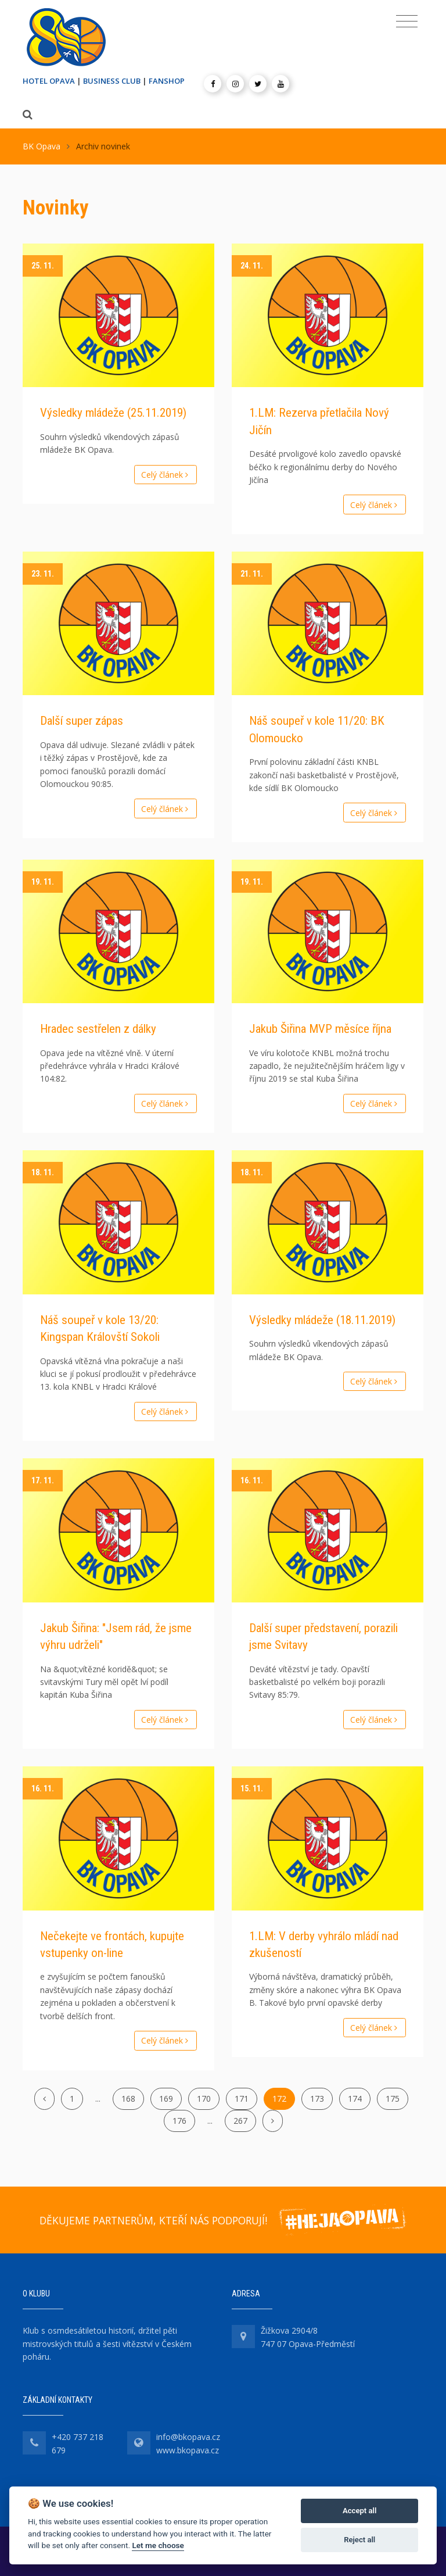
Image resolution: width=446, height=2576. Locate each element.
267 (240, 2120)
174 (355, 2098)
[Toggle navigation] (406, 21)
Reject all (359, 2539)
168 (128, 2098)
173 (317, 2098)
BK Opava (41, 146)
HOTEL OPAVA (49, 81)
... (97, 2098)
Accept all (359, 2510)
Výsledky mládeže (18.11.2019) (322, 1320)
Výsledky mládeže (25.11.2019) (113, 413)
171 (242, 2098)
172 (279, 2098)
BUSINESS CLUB (112, 81)
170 (204, 2098)
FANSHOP (167, 81)
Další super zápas (81, 721)
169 (166, 2098)
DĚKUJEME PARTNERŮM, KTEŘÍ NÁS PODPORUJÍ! (153, 2220)
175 (393, 2098)
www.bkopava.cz (187, 2450)
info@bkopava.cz (188, 2436)
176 (179, 2120)
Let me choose (158, 2545)
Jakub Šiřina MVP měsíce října (320, 1029)
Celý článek (165, 474)
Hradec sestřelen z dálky (98, 1029)
